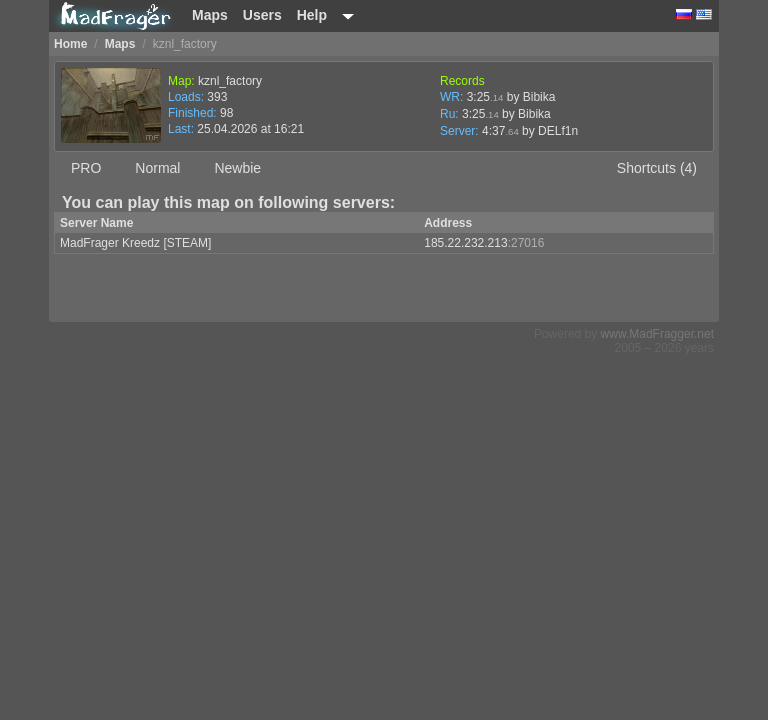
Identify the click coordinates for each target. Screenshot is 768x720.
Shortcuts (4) (657, 168)
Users (262, 15)
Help (312, 15)
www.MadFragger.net (657, 334)
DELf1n (558, 131)
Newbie (237, 168)
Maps (210, 15)
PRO (86, 168)
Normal (157, 168)
